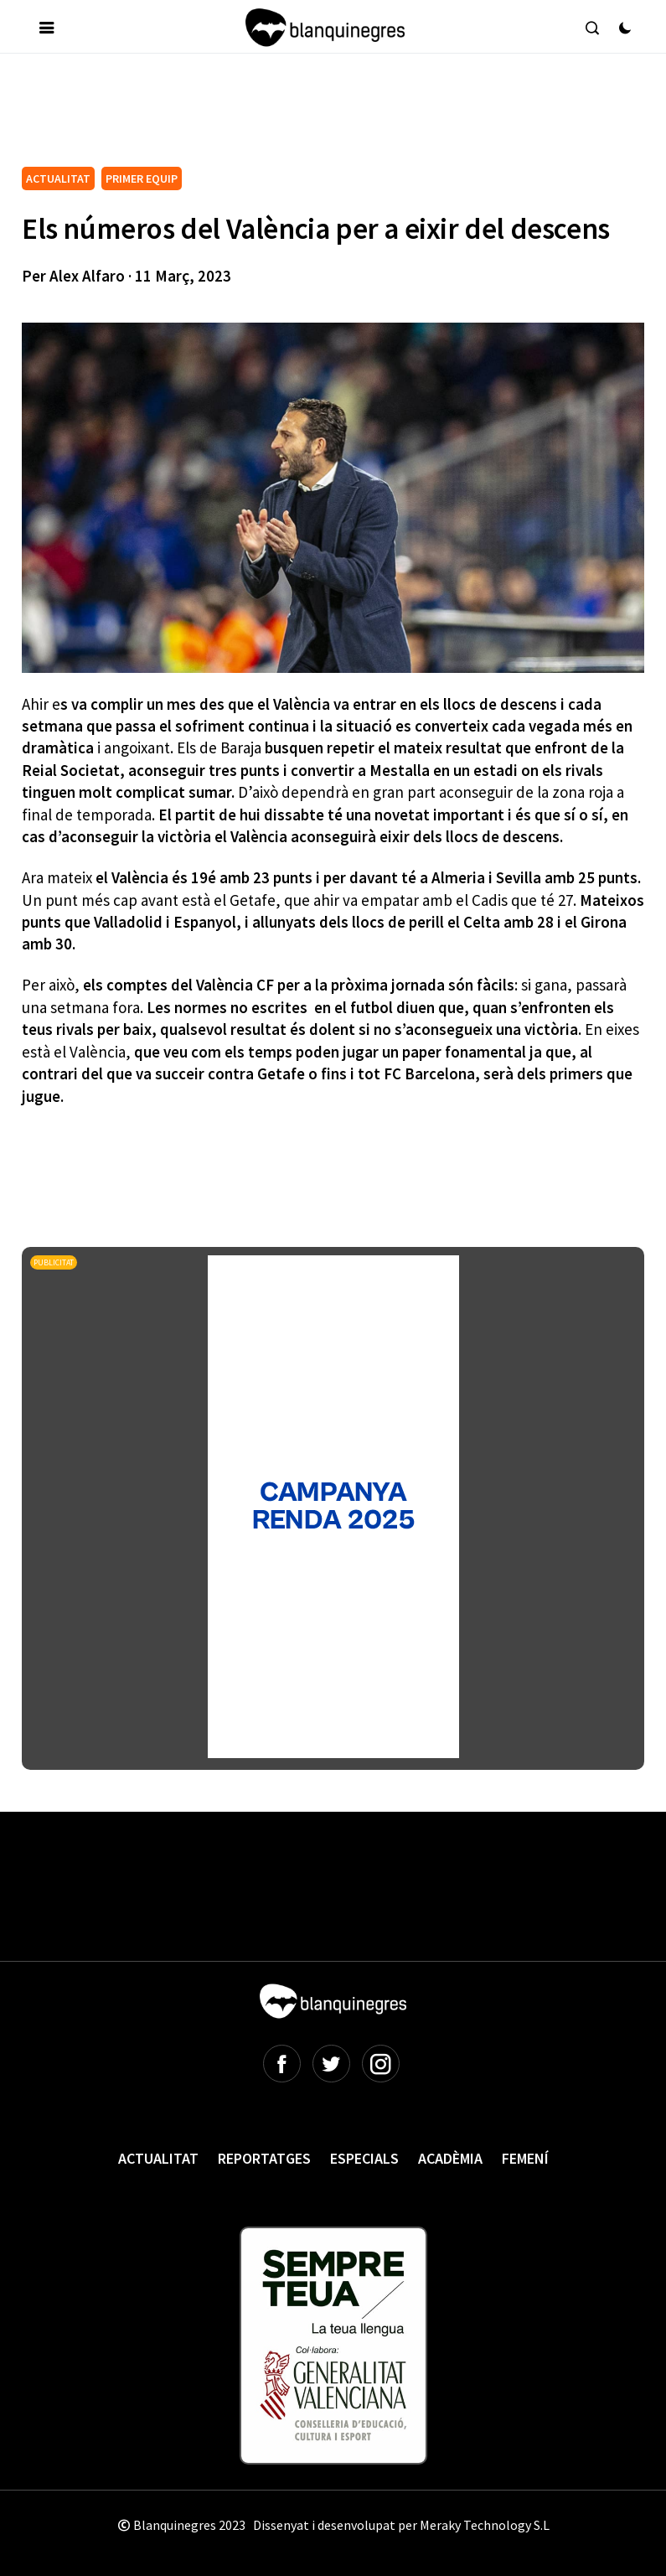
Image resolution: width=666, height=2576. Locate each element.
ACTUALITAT (58, 178)
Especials (364, 2158)
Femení (525, 2158)
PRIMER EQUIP (142, 178)
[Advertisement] (327, 116)
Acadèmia (450, 2158)
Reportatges (264, 2158)
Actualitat (158, 2158)
